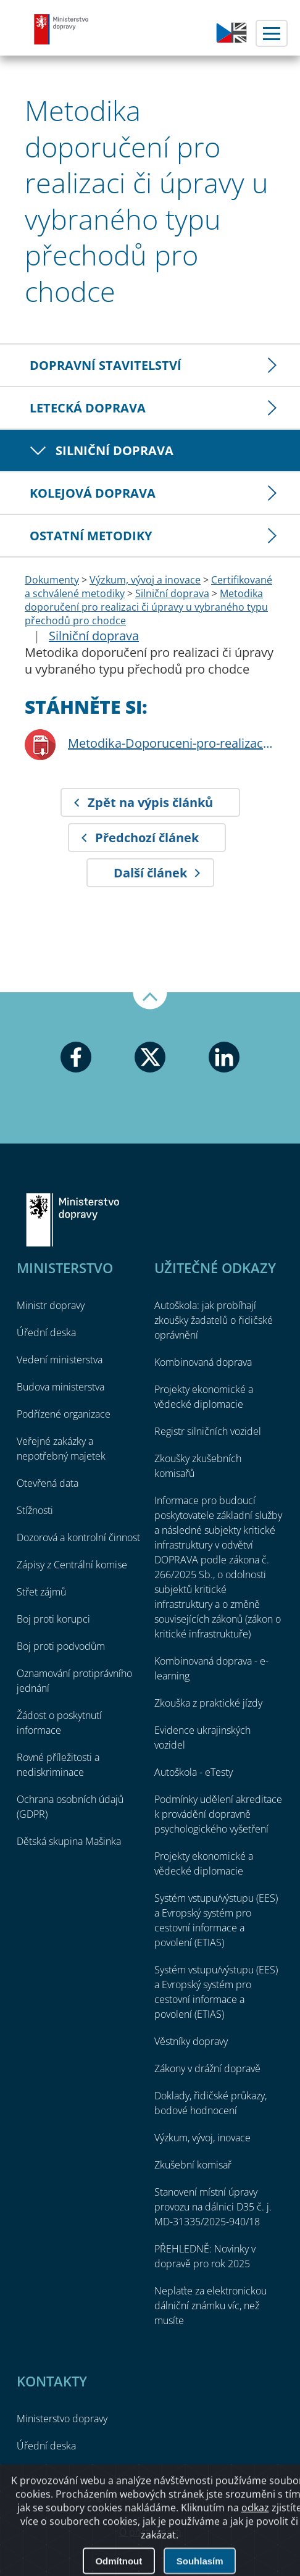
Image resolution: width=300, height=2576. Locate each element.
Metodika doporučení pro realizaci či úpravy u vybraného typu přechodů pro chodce (146, 607)
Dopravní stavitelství (105, 365)
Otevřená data (47, 1483)
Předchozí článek (147, 837)
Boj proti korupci (53, 1619)
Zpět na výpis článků (150, 802)
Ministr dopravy (51, 1305)
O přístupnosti (150, 2532)
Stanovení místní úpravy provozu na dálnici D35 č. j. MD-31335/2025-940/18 (213, 2206)
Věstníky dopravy (191, 2041)
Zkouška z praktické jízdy (208, 1703)
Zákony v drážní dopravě (207, 2068)
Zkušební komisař (192, 2165)
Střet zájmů (41, 1592)
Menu (272, 33)
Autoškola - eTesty (193, 1772)
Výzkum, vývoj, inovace (202, 2137)
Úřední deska (46, 1332)
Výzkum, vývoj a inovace (145, 580)
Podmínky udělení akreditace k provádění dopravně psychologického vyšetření (218, 1814)
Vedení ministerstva (59, 1359)
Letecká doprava (88, 407)
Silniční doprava (114, 450)
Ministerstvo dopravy (61, 29)
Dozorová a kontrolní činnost (78, 1537)
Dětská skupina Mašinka (69, 1841)
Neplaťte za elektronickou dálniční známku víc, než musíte (210, 2305)
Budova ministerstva (60, 1387)
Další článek (150, 872)
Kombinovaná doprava (203, 1362)
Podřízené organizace (63, 1414)
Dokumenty (52, 580)
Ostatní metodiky (91, 535)
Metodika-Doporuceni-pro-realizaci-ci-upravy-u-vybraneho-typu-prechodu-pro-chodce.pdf (171, 743)
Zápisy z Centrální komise (72, 1564)
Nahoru (150, 1001)
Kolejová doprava (93, 493)
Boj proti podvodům (61, 1646)
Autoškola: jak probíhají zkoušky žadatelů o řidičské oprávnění (213, 1320)
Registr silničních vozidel (207, 1431)
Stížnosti (35, 1510)
